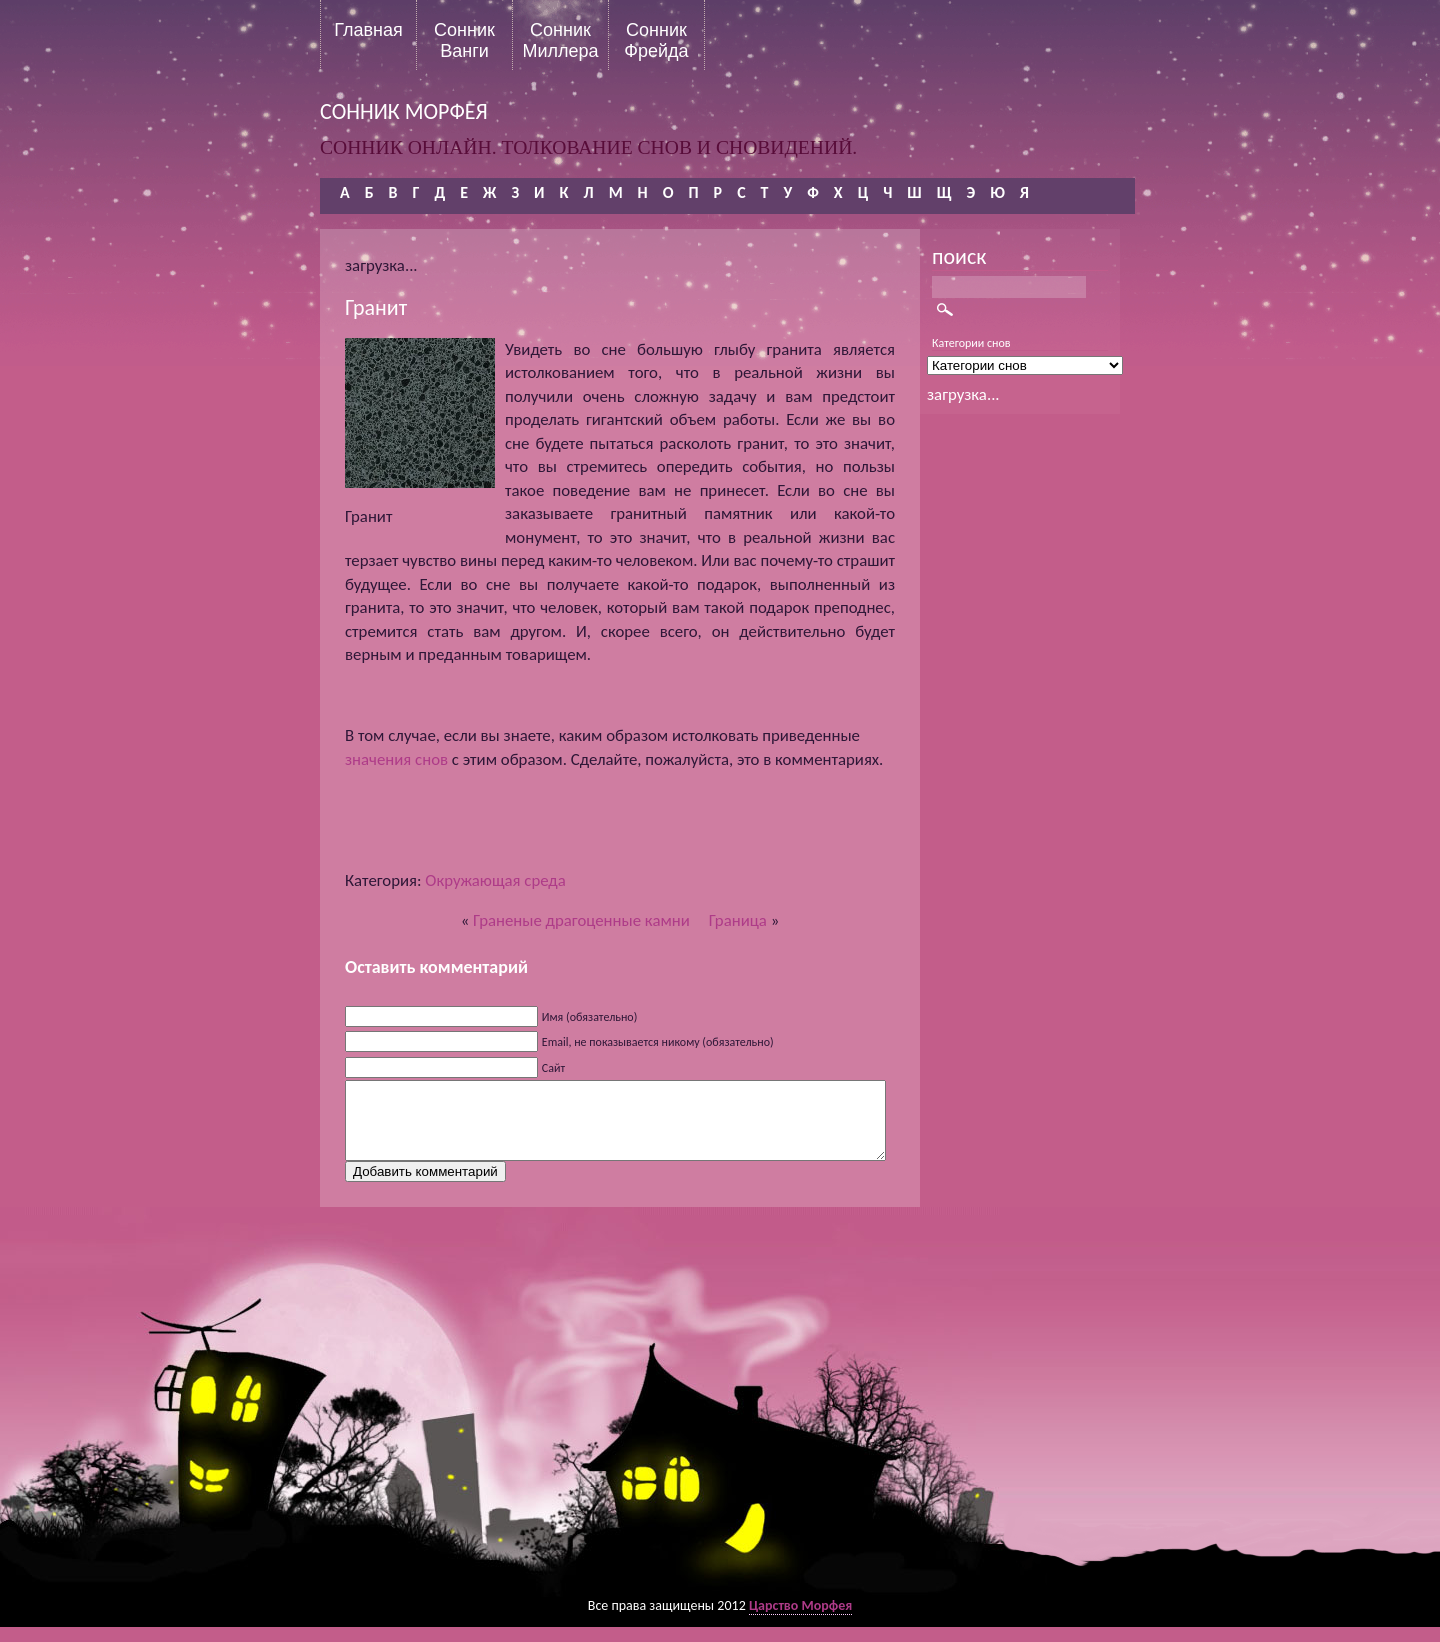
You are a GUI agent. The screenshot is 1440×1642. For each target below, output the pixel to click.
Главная (368, 30)
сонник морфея (404, 111)
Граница (738, 920)
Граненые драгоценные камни (581, 920)
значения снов (396, 759)
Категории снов (971, 343)
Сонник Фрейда (656, 40)
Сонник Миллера (560, 40)
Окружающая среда (495, 880)
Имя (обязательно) (590, 1017)
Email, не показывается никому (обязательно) (658, 1042)
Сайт (553, 1068)
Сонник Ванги (464, 40)
